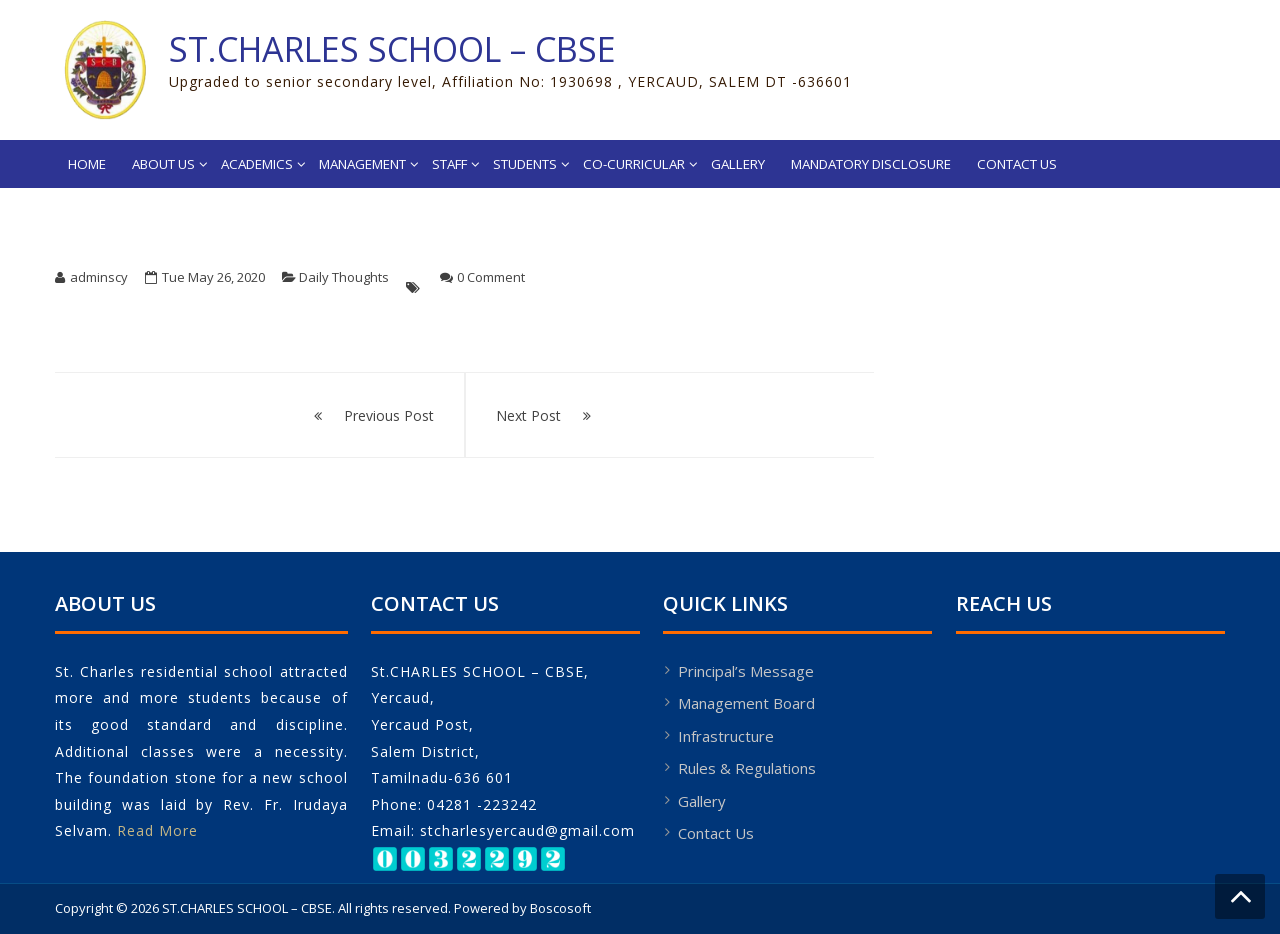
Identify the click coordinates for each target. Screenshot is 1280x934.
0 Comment (491, 277)
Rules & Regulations (747, 768)
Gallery (738, 164)
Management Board (746, 703)
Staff (449, 164)
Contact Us (1017, 164)
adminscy (99, 277)
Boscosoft (560, 908)
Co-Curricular (634, 164)
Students (525, 164)
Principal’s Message (746, 671)
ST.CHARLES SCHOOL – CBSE (392, 49)
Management (362, 164)
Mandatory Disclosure (871, 164)
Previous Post (389, 415)
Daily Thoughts (344, 277)
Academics (257, 164)
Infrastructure (726, 736)
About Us (163, 164)
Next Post (528, 415)
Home (87, 164)
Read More (157, 830)
